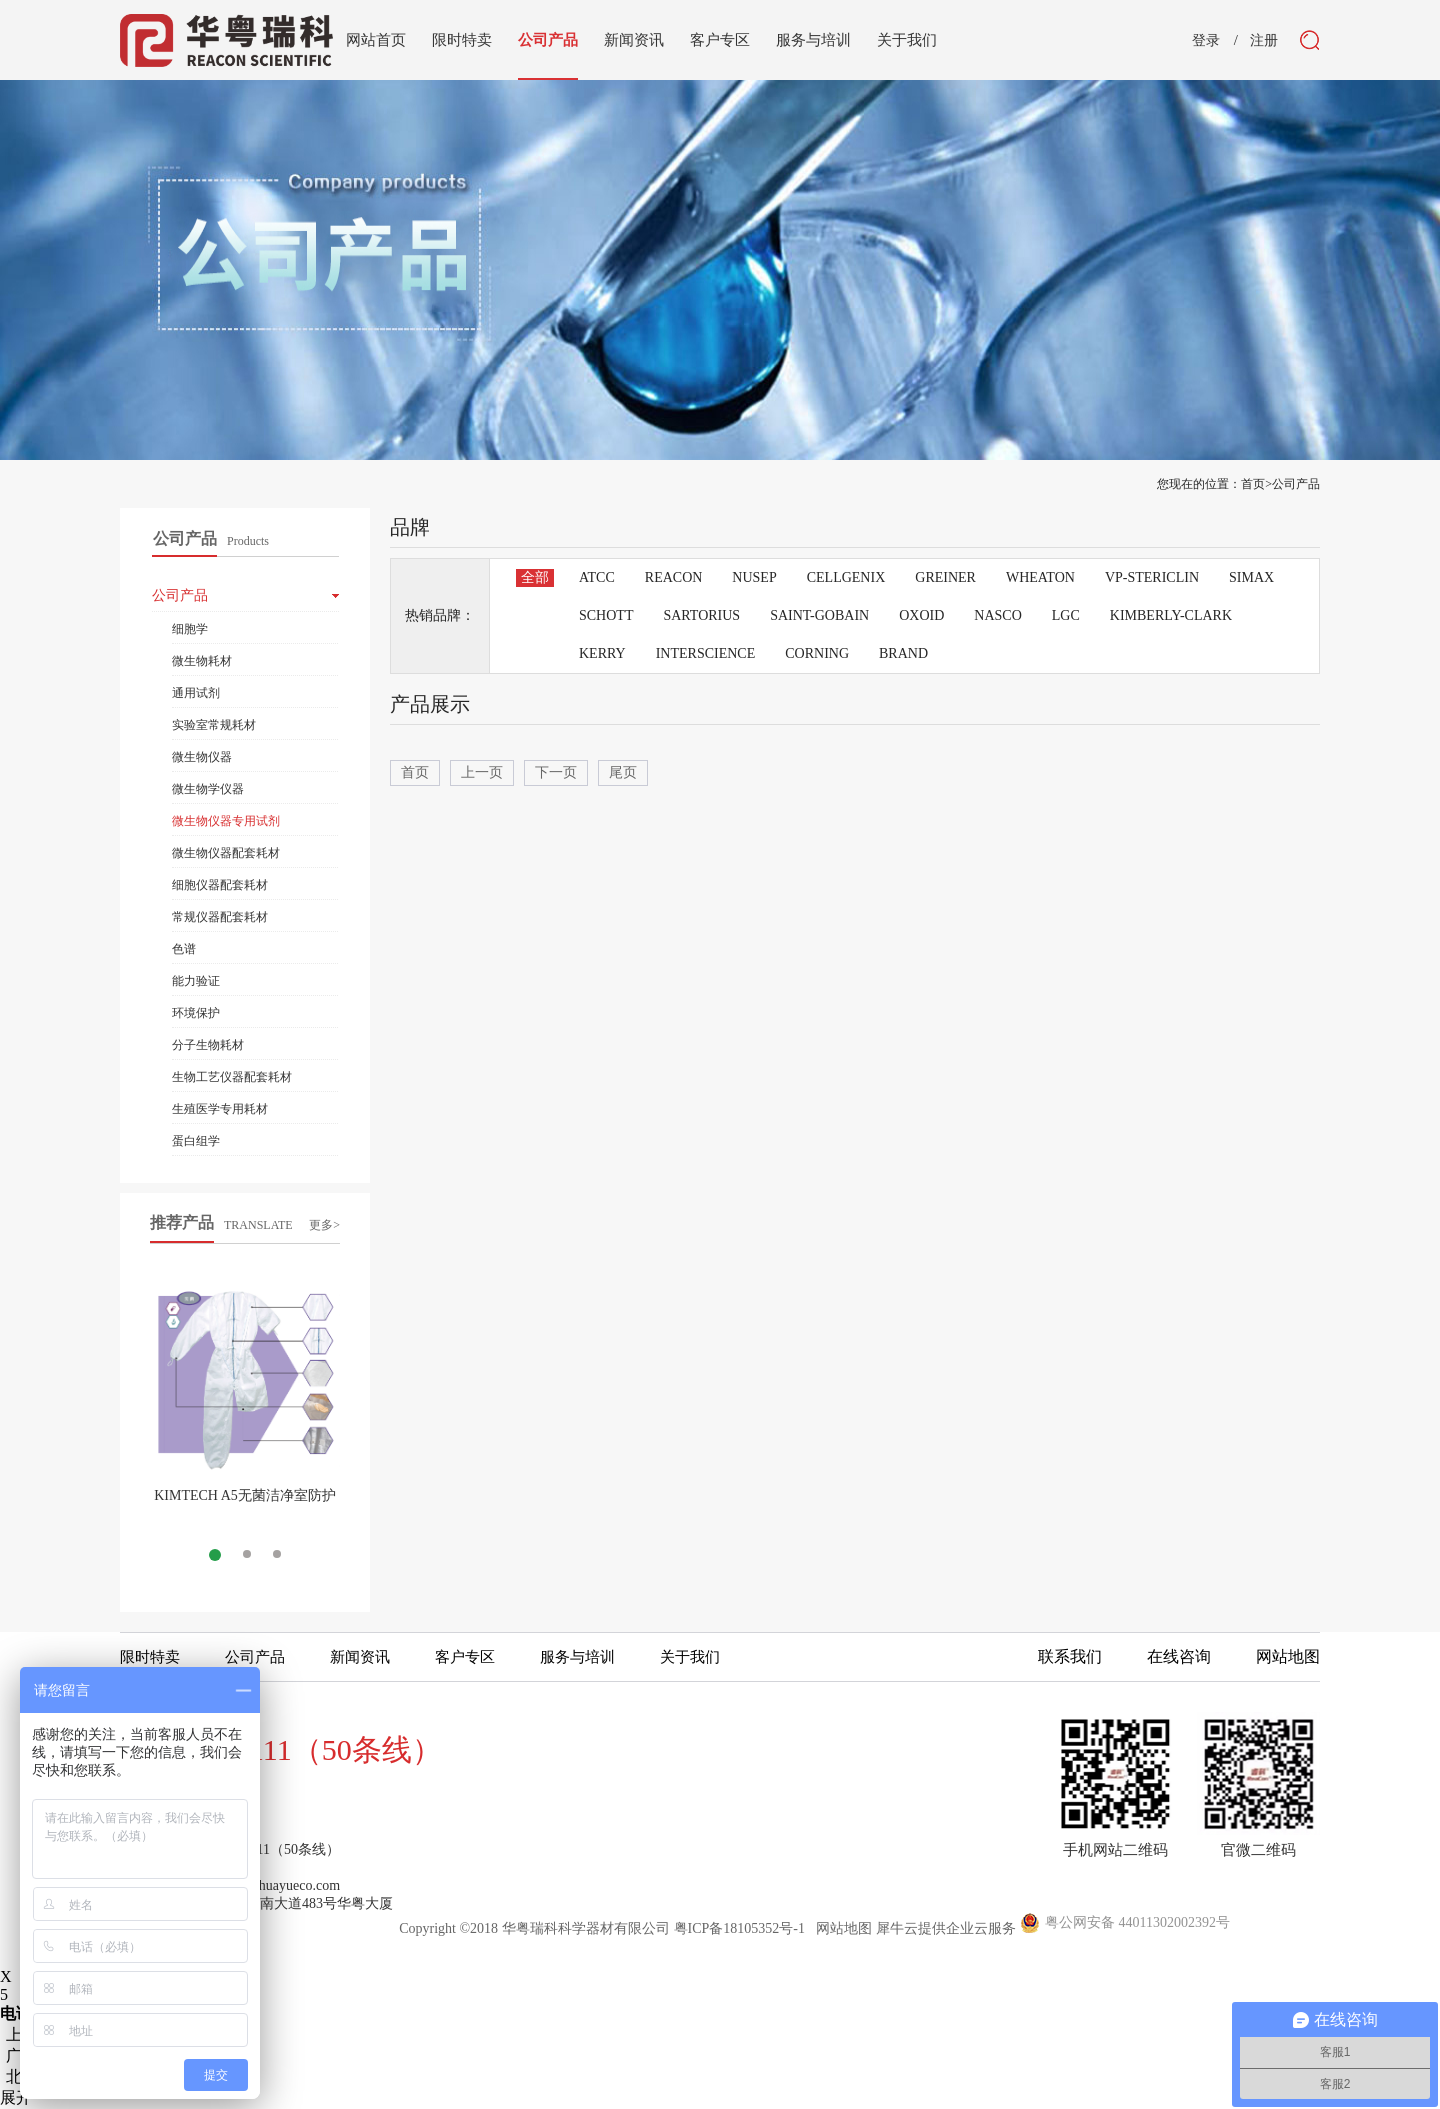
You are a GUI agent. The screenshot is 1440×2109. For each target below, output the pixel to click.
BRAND (903, 653)
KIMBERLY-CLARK (1171, 615)
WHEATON (1040, 577)
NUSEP (754, 577)
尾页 (623, 772)
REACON (674, 577)
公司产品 (1296, 484)
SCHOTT (606, 615)
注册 (1264, 41)
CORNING (817, 653)
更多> (324, 1225)
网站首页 (376, 40)
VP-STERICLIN (1152, 577)
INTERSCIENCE (706, 653)
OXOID (921, 615)
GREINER (945, 577)
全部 (535, 577)
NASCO (997, 615)
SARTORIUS (701, 615)
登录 (1206, 41)
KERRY (602, 653)
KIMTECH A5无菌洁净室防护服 (245, 1503)
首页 (415, 772)
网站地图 (840, 1928)
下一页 (556, 772)
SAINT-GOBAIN (819, 615)
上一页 (482, 772)
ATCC (597, 577)
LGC (1066, 615)
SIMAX (1251, 577)
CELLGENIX (846, 577)
